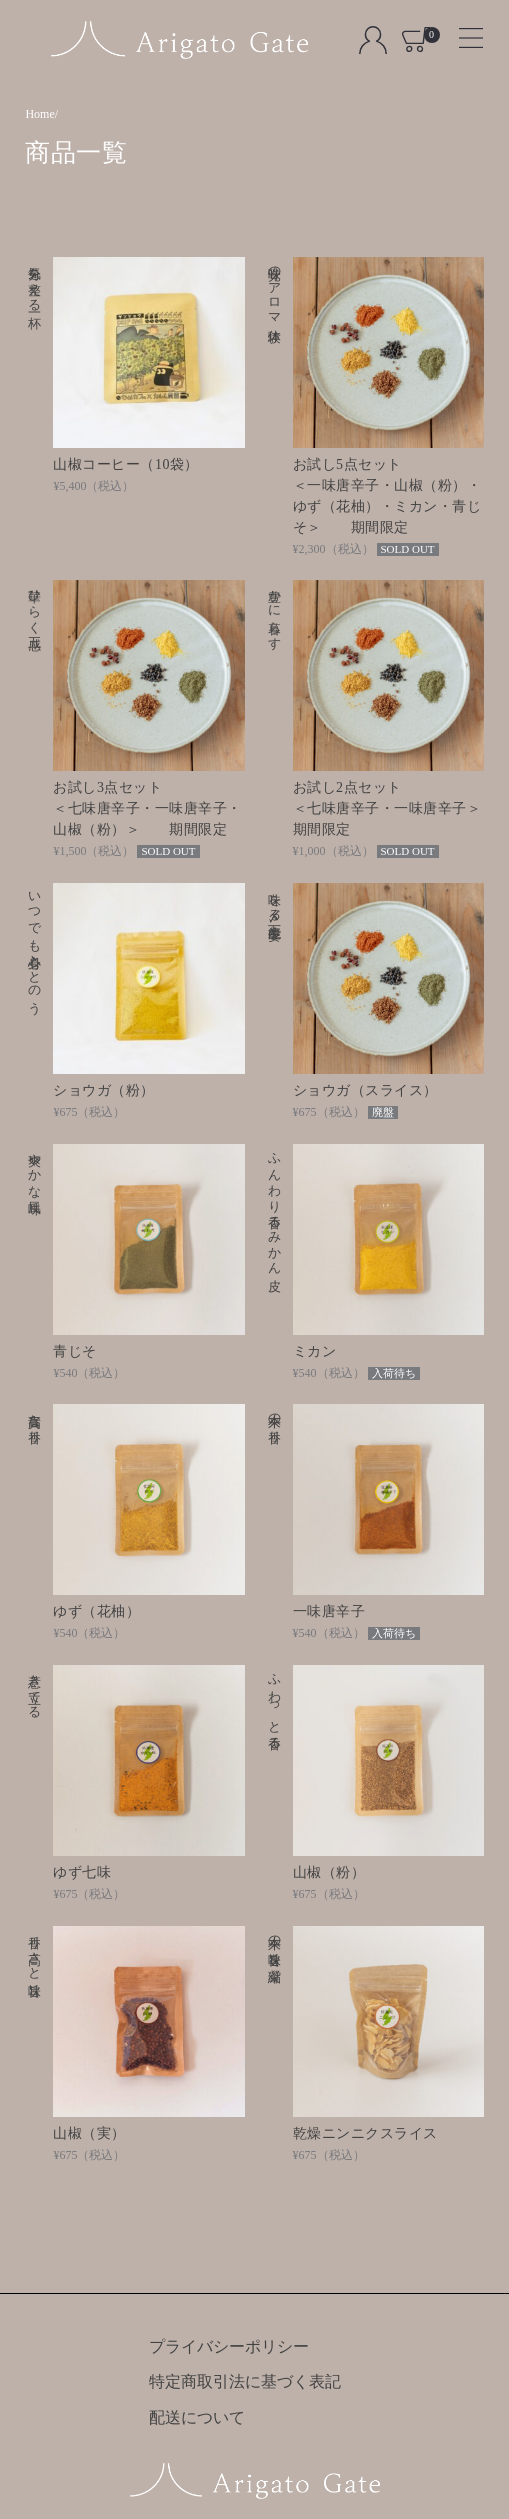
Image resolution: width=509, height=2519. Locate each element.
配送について (197, 2417)
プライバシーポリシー (229, 2346)
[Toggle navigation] (462, 31)
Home (39, 114)
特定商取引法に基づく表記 (245, 2381)
